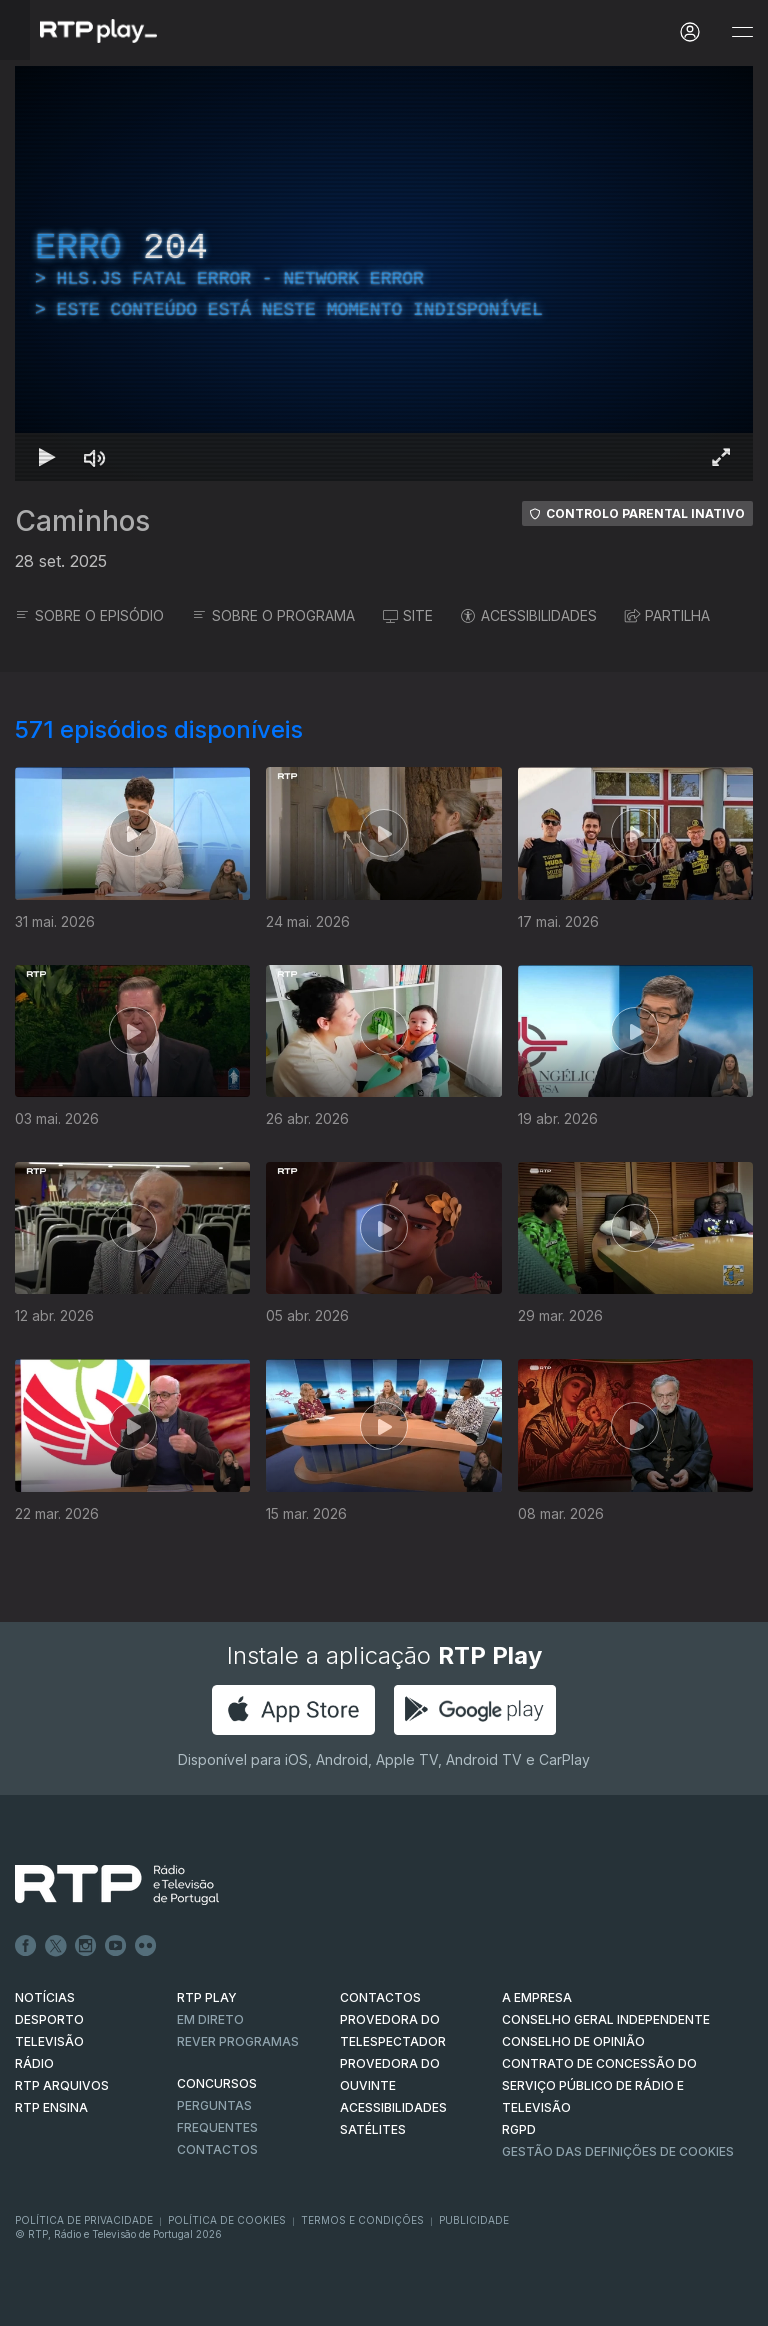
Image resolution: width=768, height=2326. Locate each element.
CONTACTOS (380, 1997)
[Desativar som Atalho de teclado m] (95, 457)
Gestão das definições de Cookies (618, 2151)
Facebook (26, 1946)
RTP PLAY (207, 1997)
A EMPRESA (537, 1997)
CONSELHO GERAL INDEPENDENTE (606, 2019)
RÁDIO (34, 2063)
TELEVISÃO (49, 2041)
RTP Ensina (51, 2107)
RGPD (519, 2129)
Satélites (373, 2129)
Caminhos (82, 521)
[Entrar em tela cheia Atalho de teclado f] (721, 457)
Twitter (56, 1946)
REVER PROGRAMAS (238, 2041)
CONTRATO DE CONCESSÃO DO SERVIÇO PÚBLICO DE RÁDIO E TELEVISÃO (599, 2085)
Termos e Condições (362, 2220)
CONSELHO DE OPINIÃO (573, 2041)
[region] (384, 273)
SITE (408, 615)
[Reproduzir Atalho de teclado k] (47, 457)
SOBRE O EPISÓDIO (89, 615)
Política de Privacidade (84, 2220)
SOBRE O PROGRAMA (273, 615)
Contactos (217, 2149)
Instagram (86, 1946)
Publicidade (474, 2220)
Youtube (116, 1946)
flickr (146, 1946)
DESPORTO (49, 2019)
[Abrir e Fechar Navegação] (742, 32)
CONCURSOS (217, 2083)
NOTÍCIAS (45, 1997)
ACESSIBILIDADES (529, 615)
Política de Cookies (227, 2220)
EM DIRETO (210, 2019)
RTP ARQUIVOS (62, 2085)
